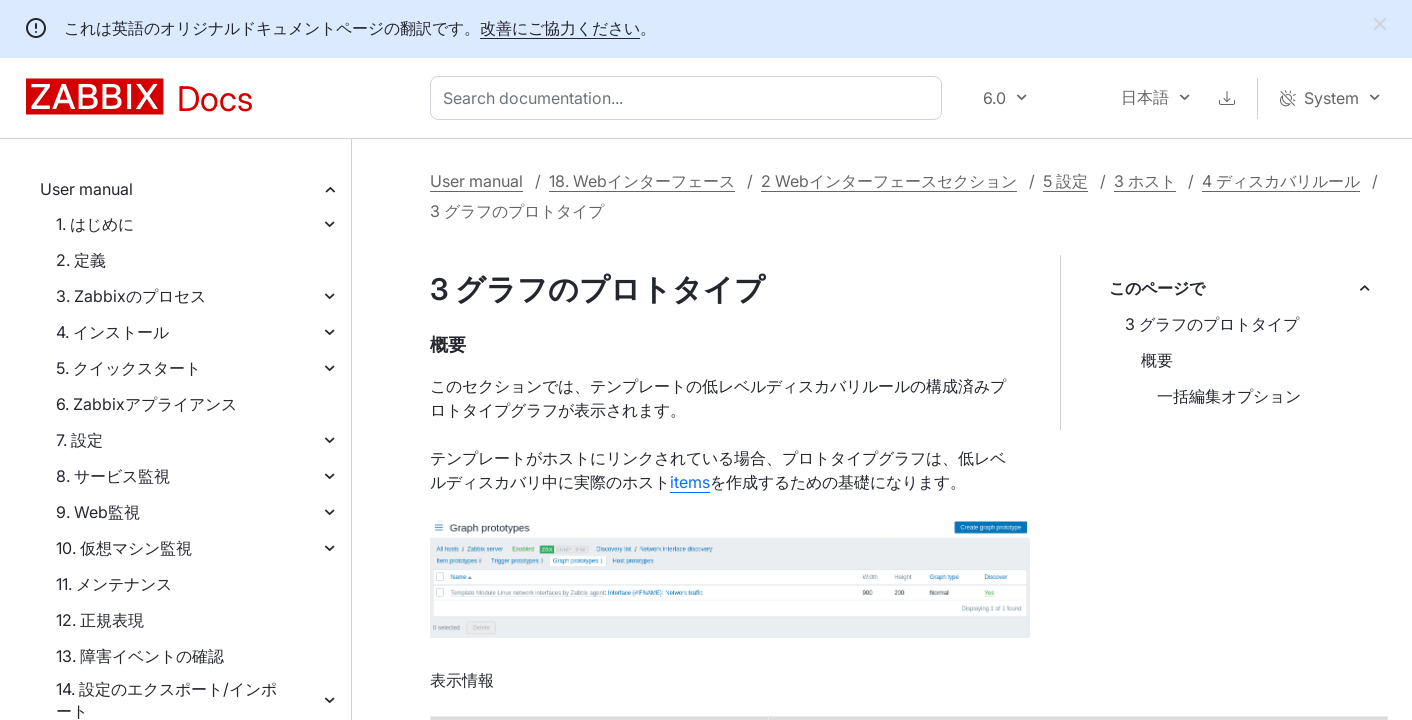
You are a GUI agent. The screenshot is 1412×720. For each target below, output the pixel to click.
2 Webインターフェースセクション (889, 181)
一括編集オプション (1229, 396)
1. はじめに (95, 224)
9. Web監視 (98, 512)
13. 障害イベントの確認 (140, 656)
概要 (1157, 360)
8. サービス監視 (113, 476)
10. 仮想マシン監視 (124, 548)
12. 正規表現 (100, 620)
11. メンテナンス (114, 584)
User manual (86, 189)
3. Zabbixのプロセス (131, 296)
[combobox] (690, 98)
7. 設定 (79, 440)
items (690, 482)
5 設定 (1065, 181)
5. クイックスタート (128, 368)
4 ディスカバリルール (1281, 181)
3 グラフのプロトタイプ (1212, 324)
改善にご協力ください (560, 28)
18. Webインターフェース (642, 181)
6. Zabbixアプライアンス (146, 404)
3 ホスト (1145, 181)
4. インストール (112, 332)
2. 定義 (81, 260)
